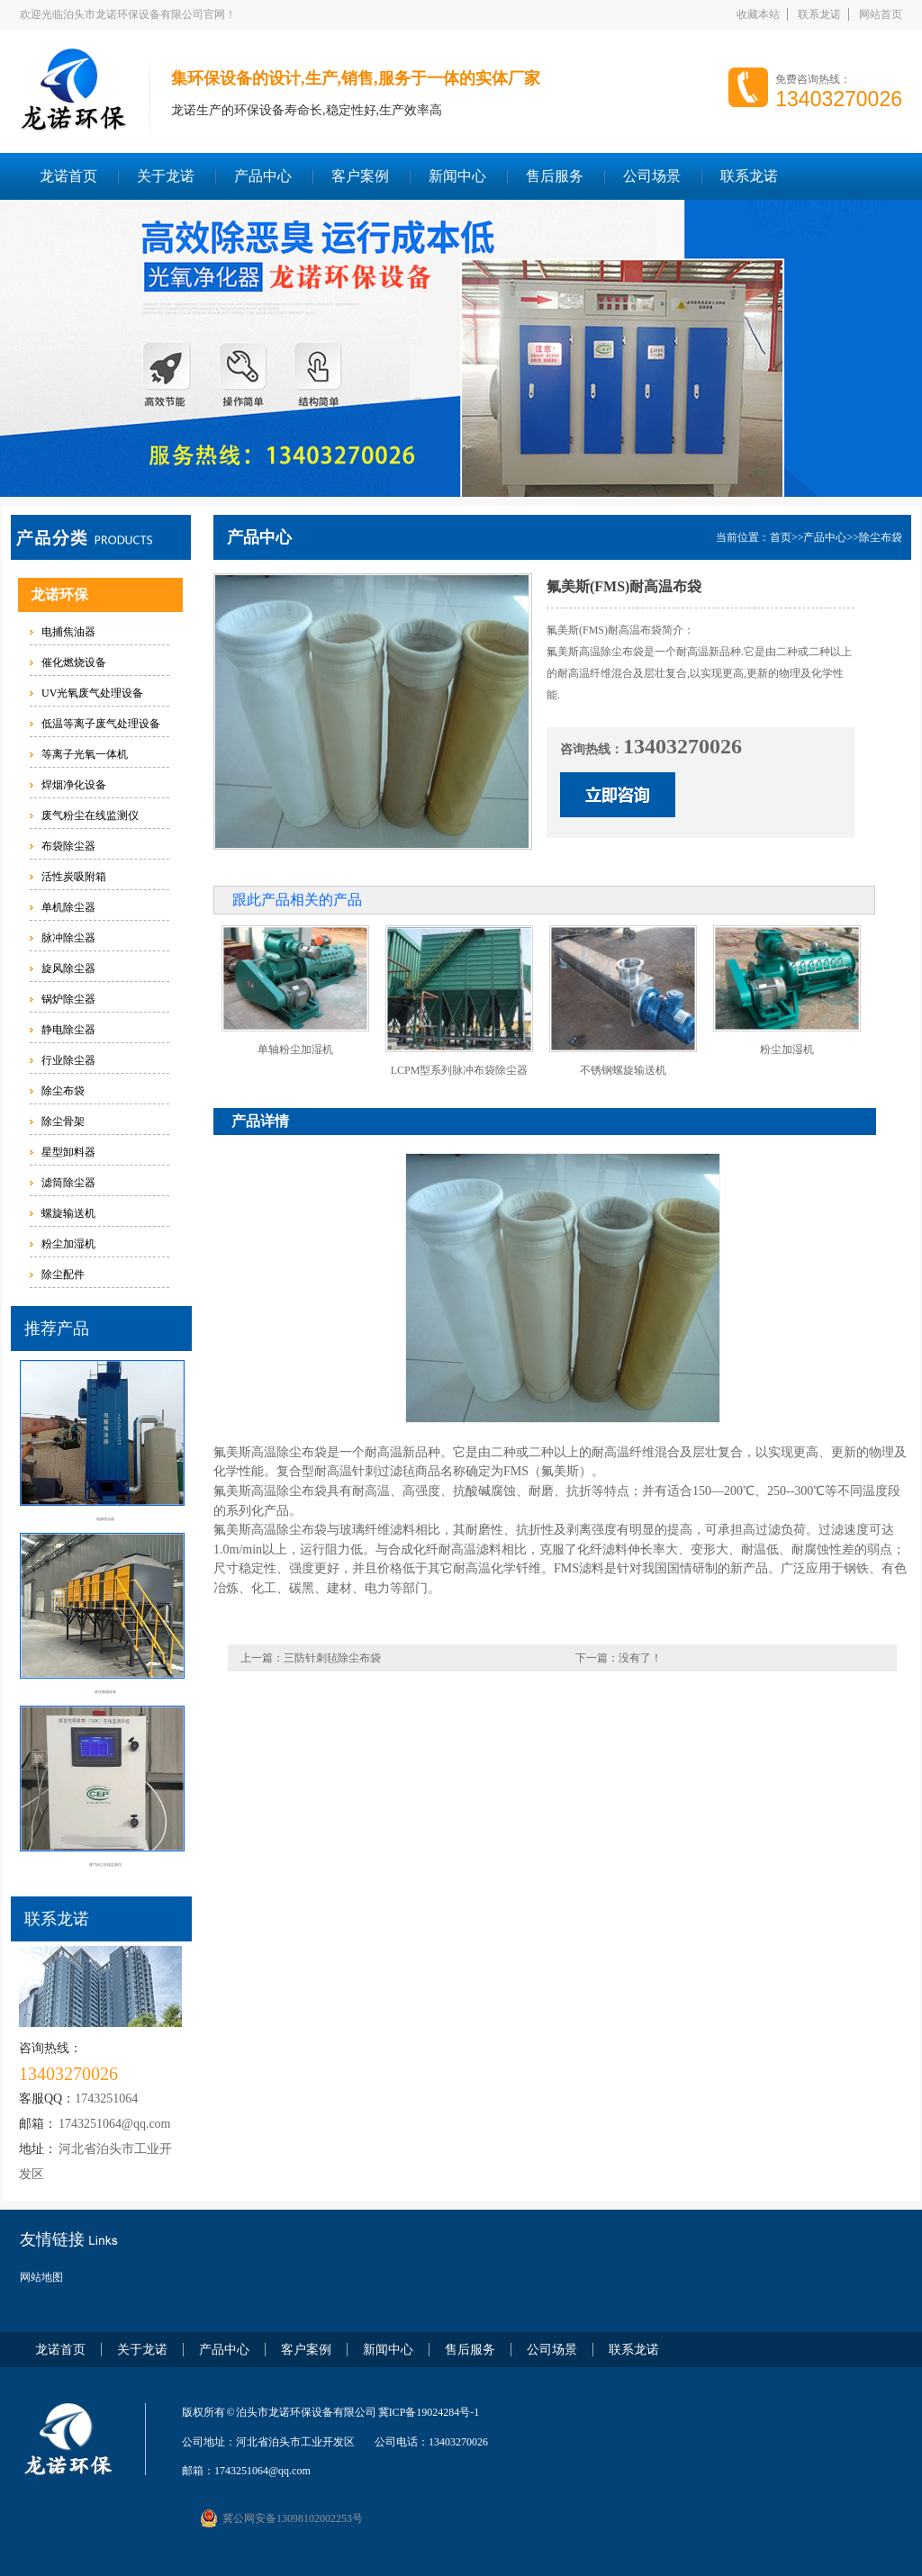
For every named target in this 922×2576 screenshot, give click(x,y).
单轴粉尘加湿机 (295, 1049)
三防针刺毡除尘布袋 (332, 1658)
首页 (780, 537)
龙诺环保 (59, 594)
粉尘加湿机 (68, 1244)
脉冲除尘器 (68, 938)
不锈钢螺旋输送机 (623, 1070)
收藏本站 (758, 14)
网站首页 (880, 14)
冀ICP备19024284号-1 (429, 2412)
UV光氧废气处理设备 (92, 693)
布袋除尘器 (68, 846)
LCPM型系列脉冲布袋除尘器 (460, 1070)
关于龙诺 (165, 176)
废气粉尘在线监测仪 (90, 815)
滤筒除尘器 (68, 1182)
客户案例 (360, 176)
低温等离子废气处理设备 (100, 723)
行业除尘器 (68, 1060)
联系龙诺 (819, 14)
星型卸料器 (68, 1152)
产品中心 (263, 176)
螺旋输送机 (68, 1213)
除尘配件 (63, 1274)
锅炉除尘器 (68, 999)
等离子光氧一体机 (84, 754)
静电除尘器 (68, 1029)
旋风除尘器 (68, 968)
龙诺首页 (68, 176)
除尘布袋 (63, 1091)
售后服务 (554, 176)
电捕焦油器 (68, 632)
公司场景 (652, 176)
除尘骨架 (63, 1121)
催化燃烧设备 (73, 662)
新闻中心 (457, 176)
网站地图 (41, 2277)
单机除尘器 (68, 907)
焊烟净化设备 (73, 785)
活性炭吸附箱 (73, 876)
